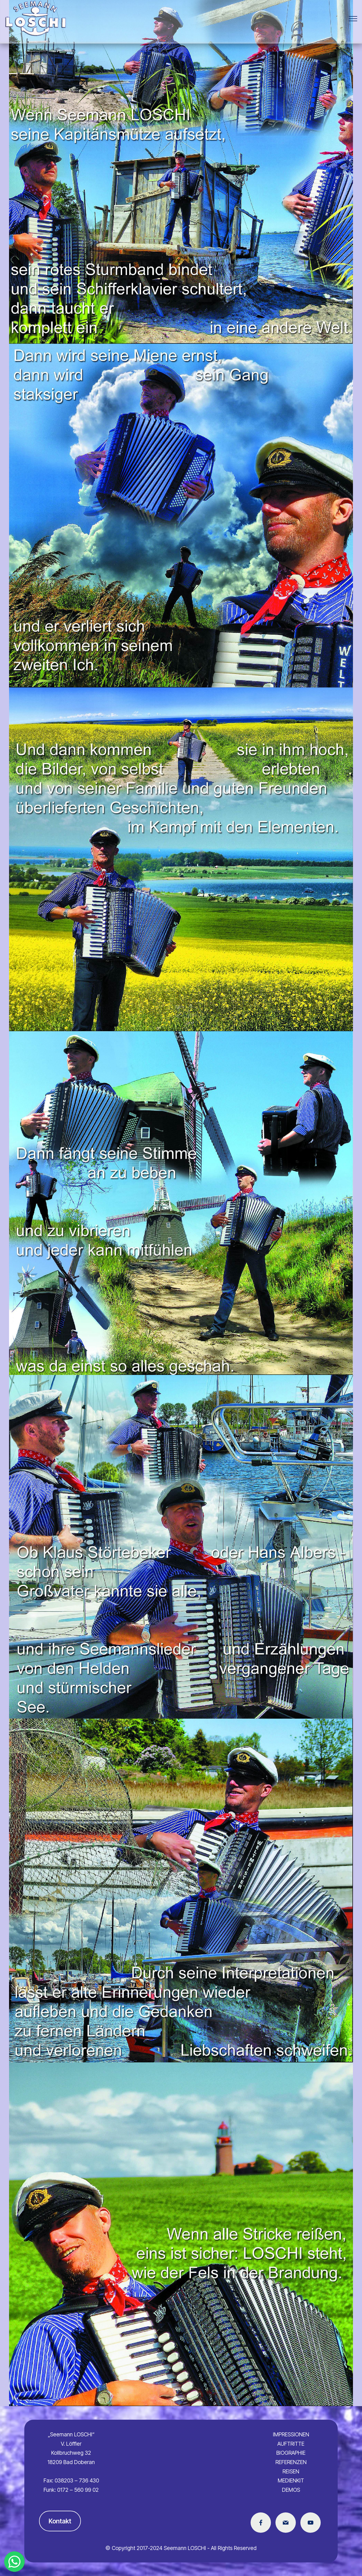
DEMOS (291, 2489)
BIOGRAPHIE (290, 2452)
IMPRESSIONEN (291, 2434)
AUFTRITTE (290, 2443)
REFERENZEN (291, 2462)
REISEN (291, 2471)
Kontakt (60, 2521)
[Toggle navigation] (353, 18)
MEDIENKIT (291, 2480)
